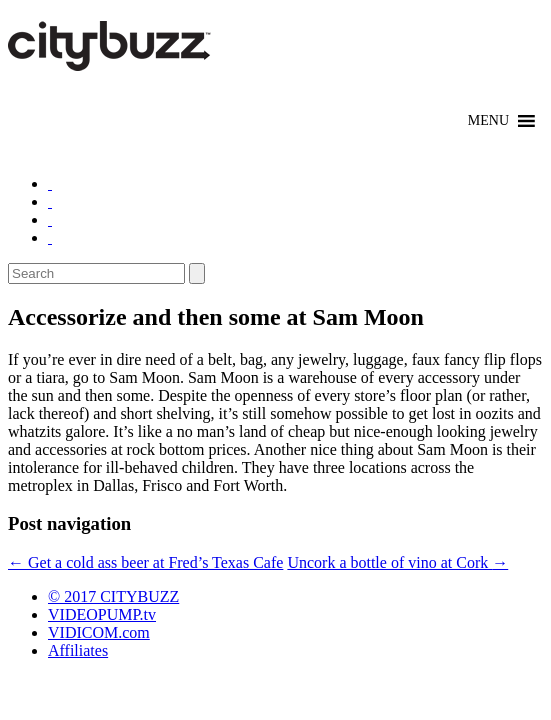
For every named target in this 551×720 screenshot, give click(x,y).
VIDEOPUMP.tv (102, 614)
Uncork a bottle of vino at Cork (397, 562)
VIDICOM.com (99, 632)
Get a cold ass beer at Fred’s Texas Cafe (145, 562)
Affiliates (78, 650)
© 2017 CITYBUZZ (113, 596)
